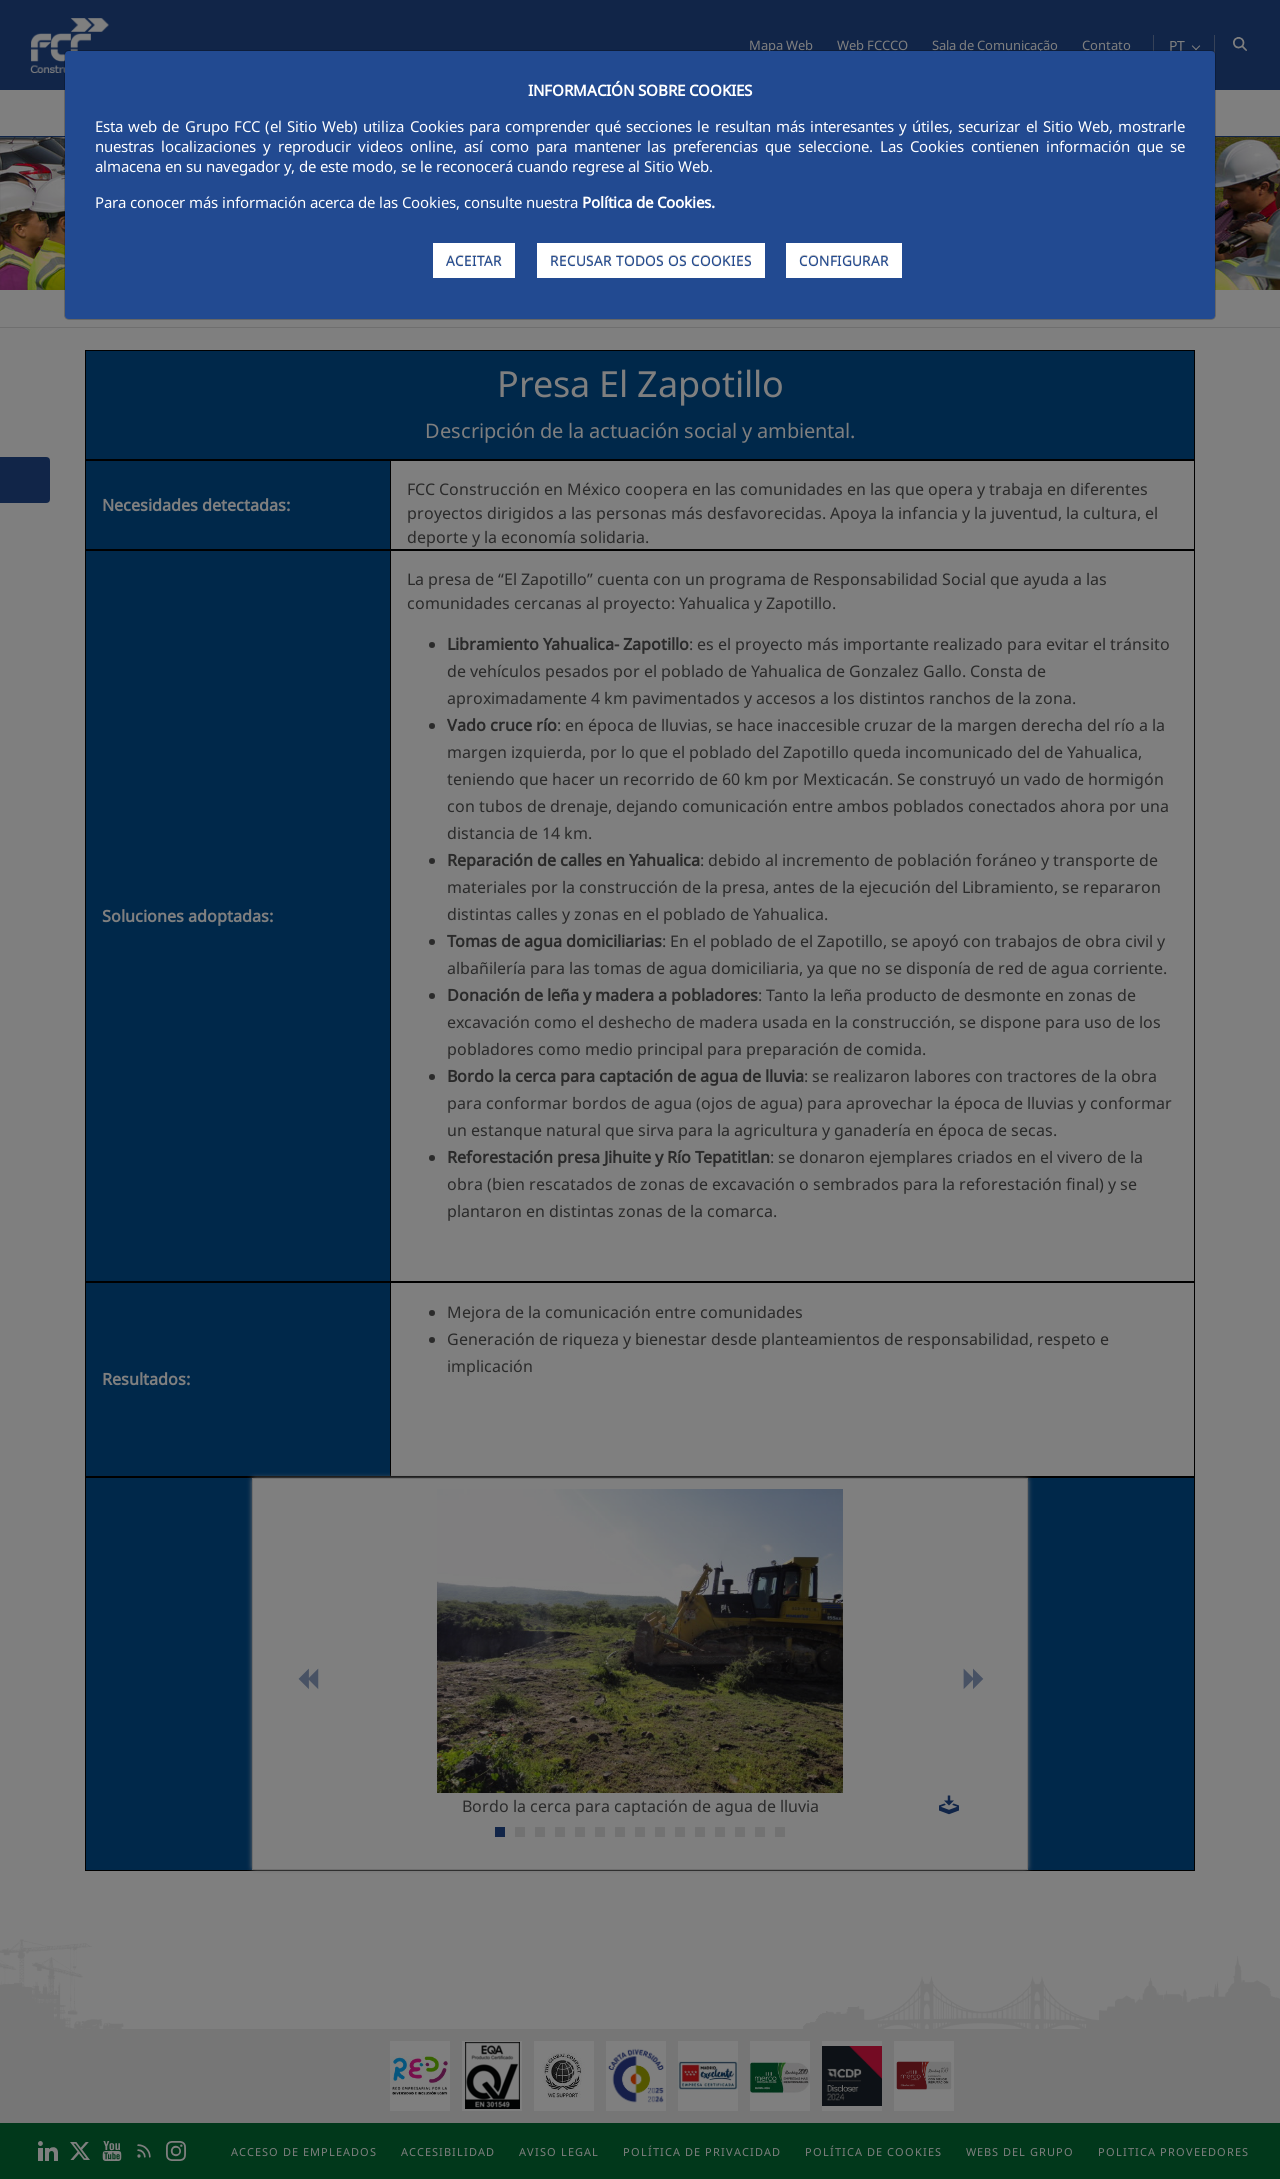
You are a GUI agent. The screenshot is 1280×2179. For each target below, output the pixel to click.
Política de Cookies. (648, 202)
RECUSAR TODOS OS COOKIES (651, 260)
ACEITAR (474, 260)
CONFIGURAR (844, 260)
